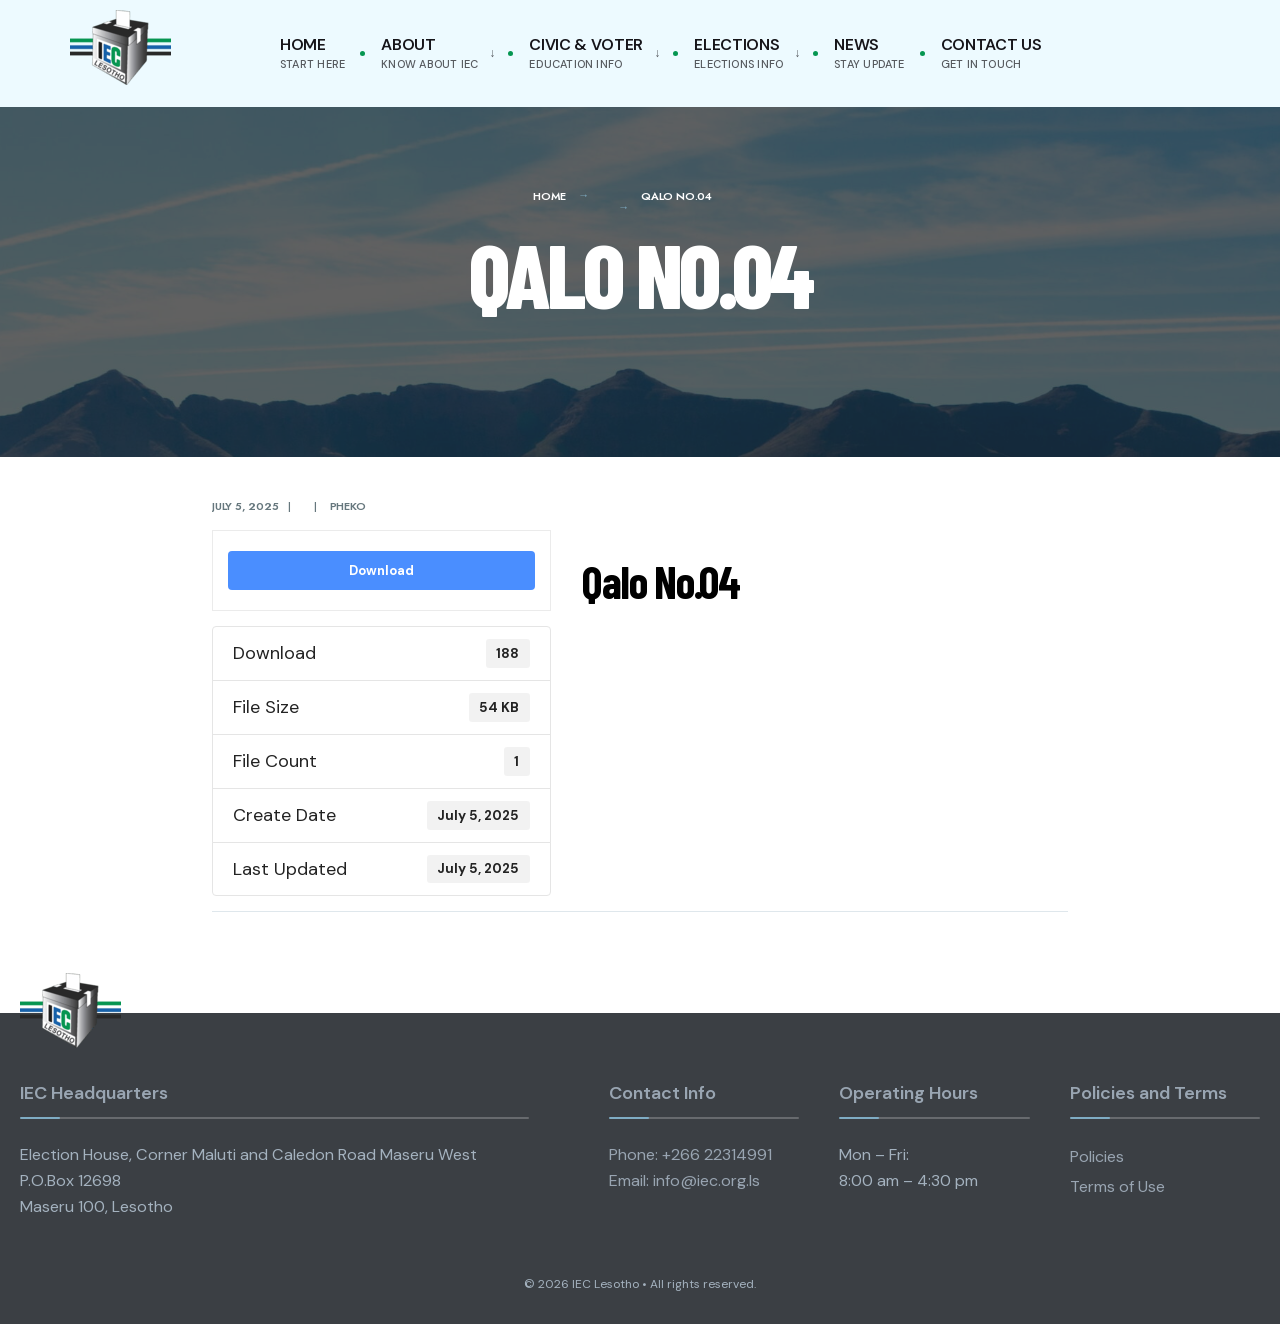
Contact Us (991, 52)
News (869, 52)
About (429, 52)
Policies (1097, 1156)
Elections (738, 52)
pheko (348, 506)
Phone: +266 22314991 (690, 1154)
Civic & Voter (586, 52)
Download (381, 570)
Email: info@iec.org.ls (684, 1180)
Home (312, 52)
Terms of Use (1117, 1186)
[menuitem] (434, 53)
